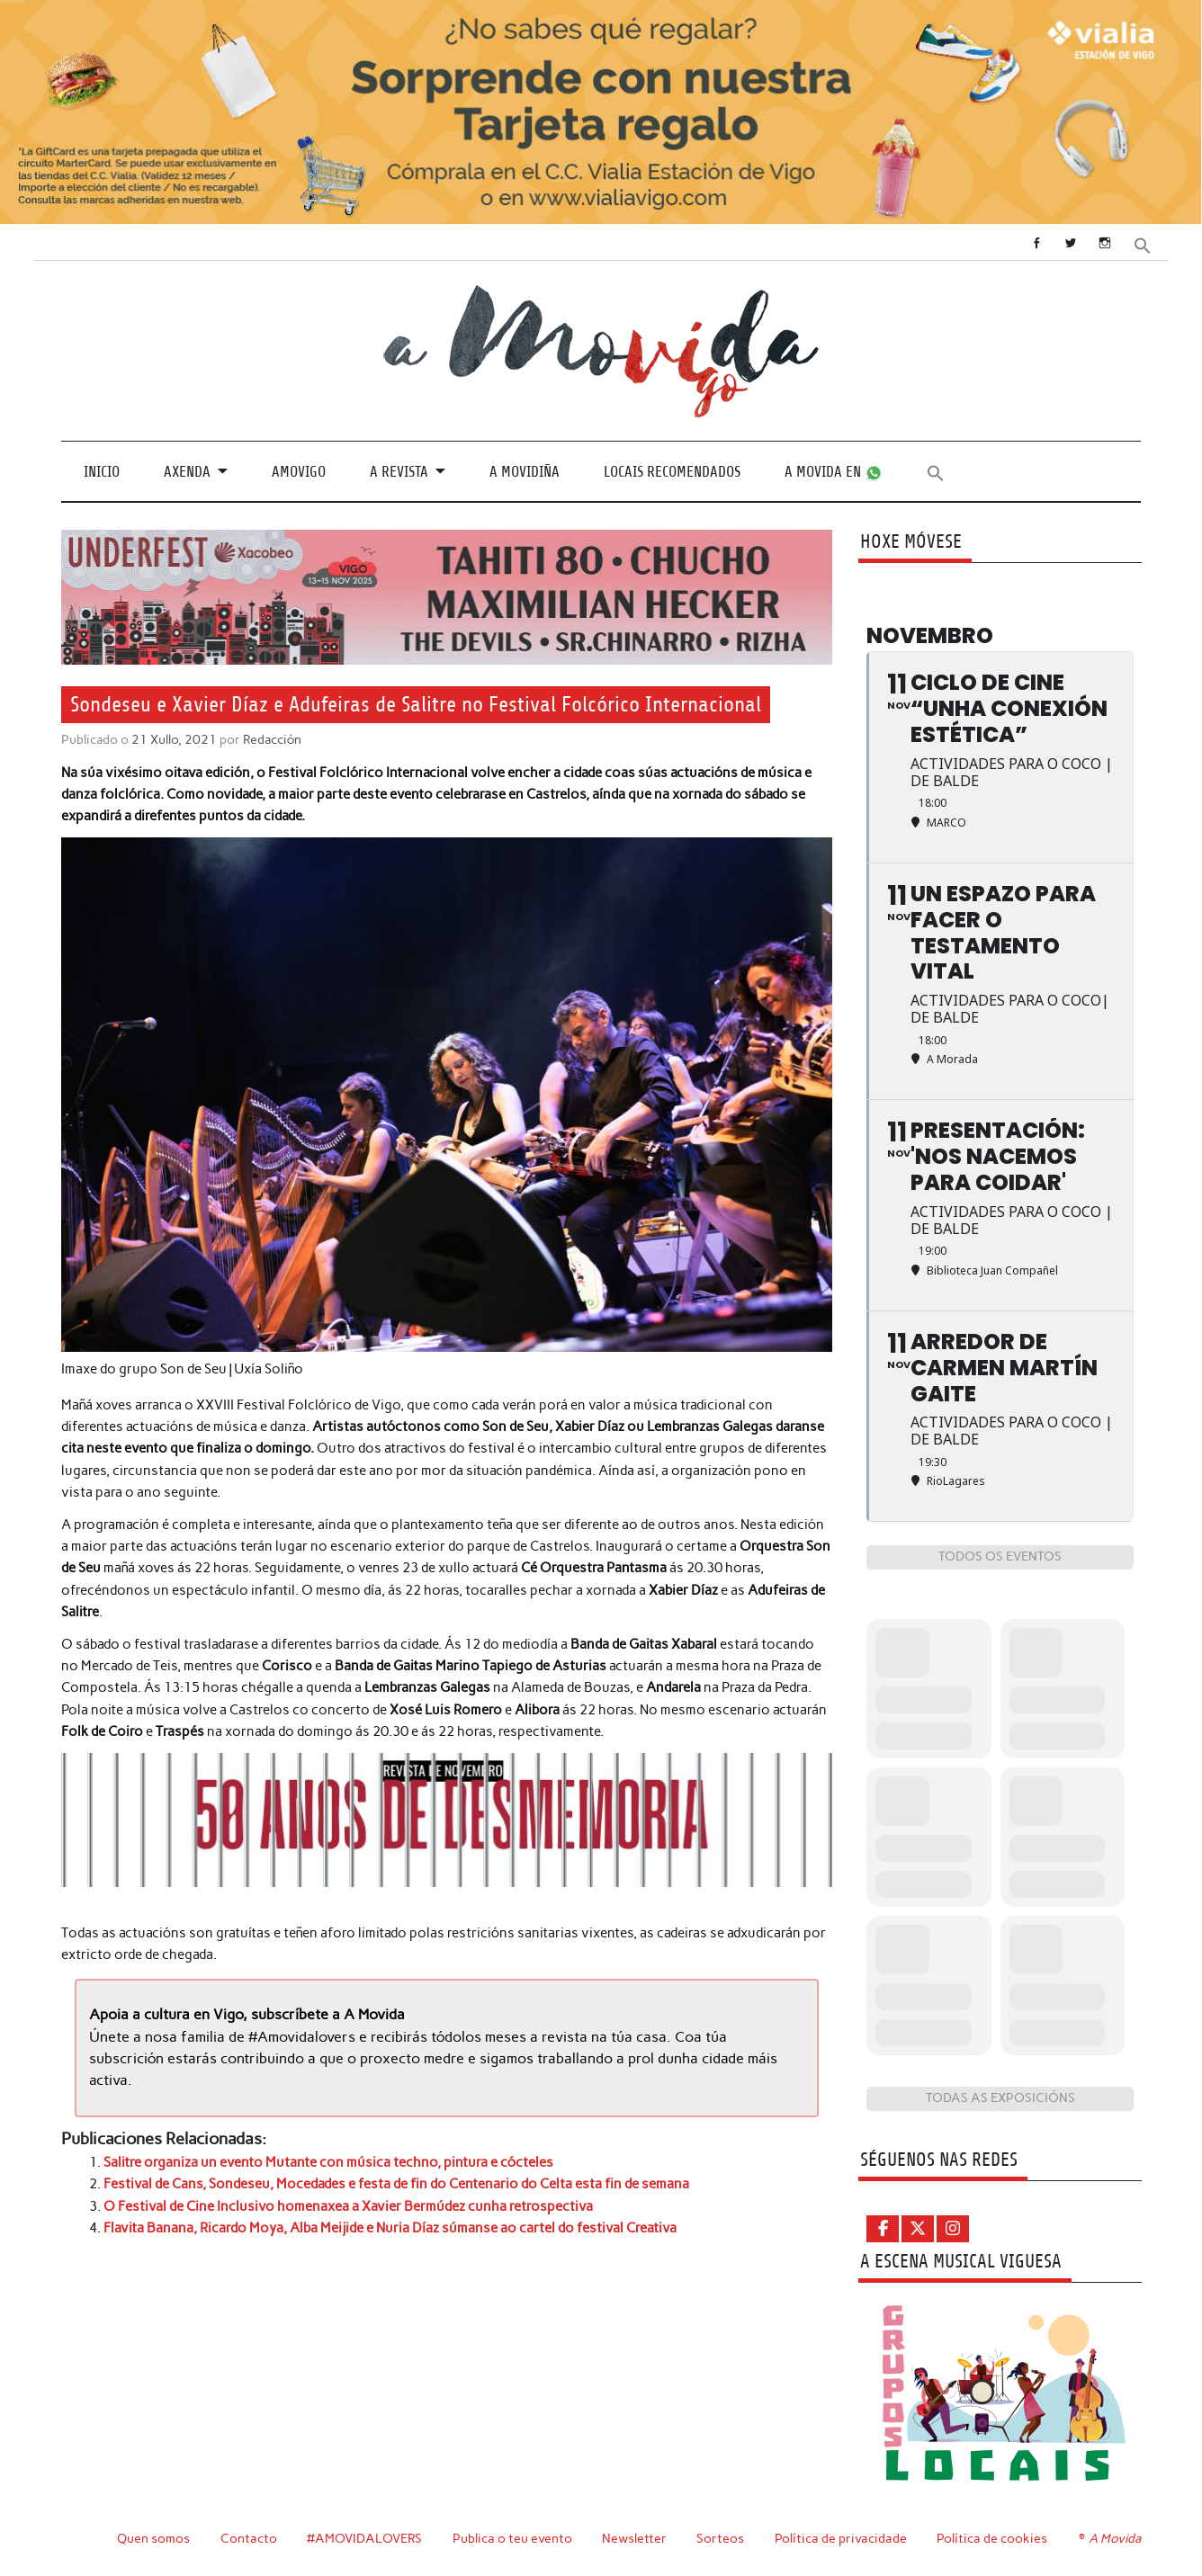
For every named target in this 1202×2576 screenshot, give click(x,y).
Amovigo (299, 471)
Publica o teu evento (512, 2538)
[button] (1142, 244)
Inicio (102, 471)
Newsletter (634, 2538)
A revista (399, 471)
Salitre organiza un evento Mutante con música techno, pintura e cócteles (328, 2162)
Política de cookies (992, 2538)
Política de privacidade (841, 2538)
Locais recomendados (672, 471)
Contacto (248, 2538)
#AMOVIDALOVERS (364, 2538)
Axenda (187, 471)
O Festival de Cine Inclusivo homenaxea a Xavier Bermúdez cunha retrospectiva (348, 2206)
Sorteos (720, 2538)
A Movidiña (524, 471)
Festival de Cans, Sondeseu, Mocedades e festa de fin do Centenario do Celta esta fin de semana (396, 2184)
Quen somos (153, 2538)
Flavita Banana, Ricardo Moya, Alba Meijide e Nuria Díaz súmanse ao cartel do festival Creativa (390, 2228)
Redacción (272, 739)
